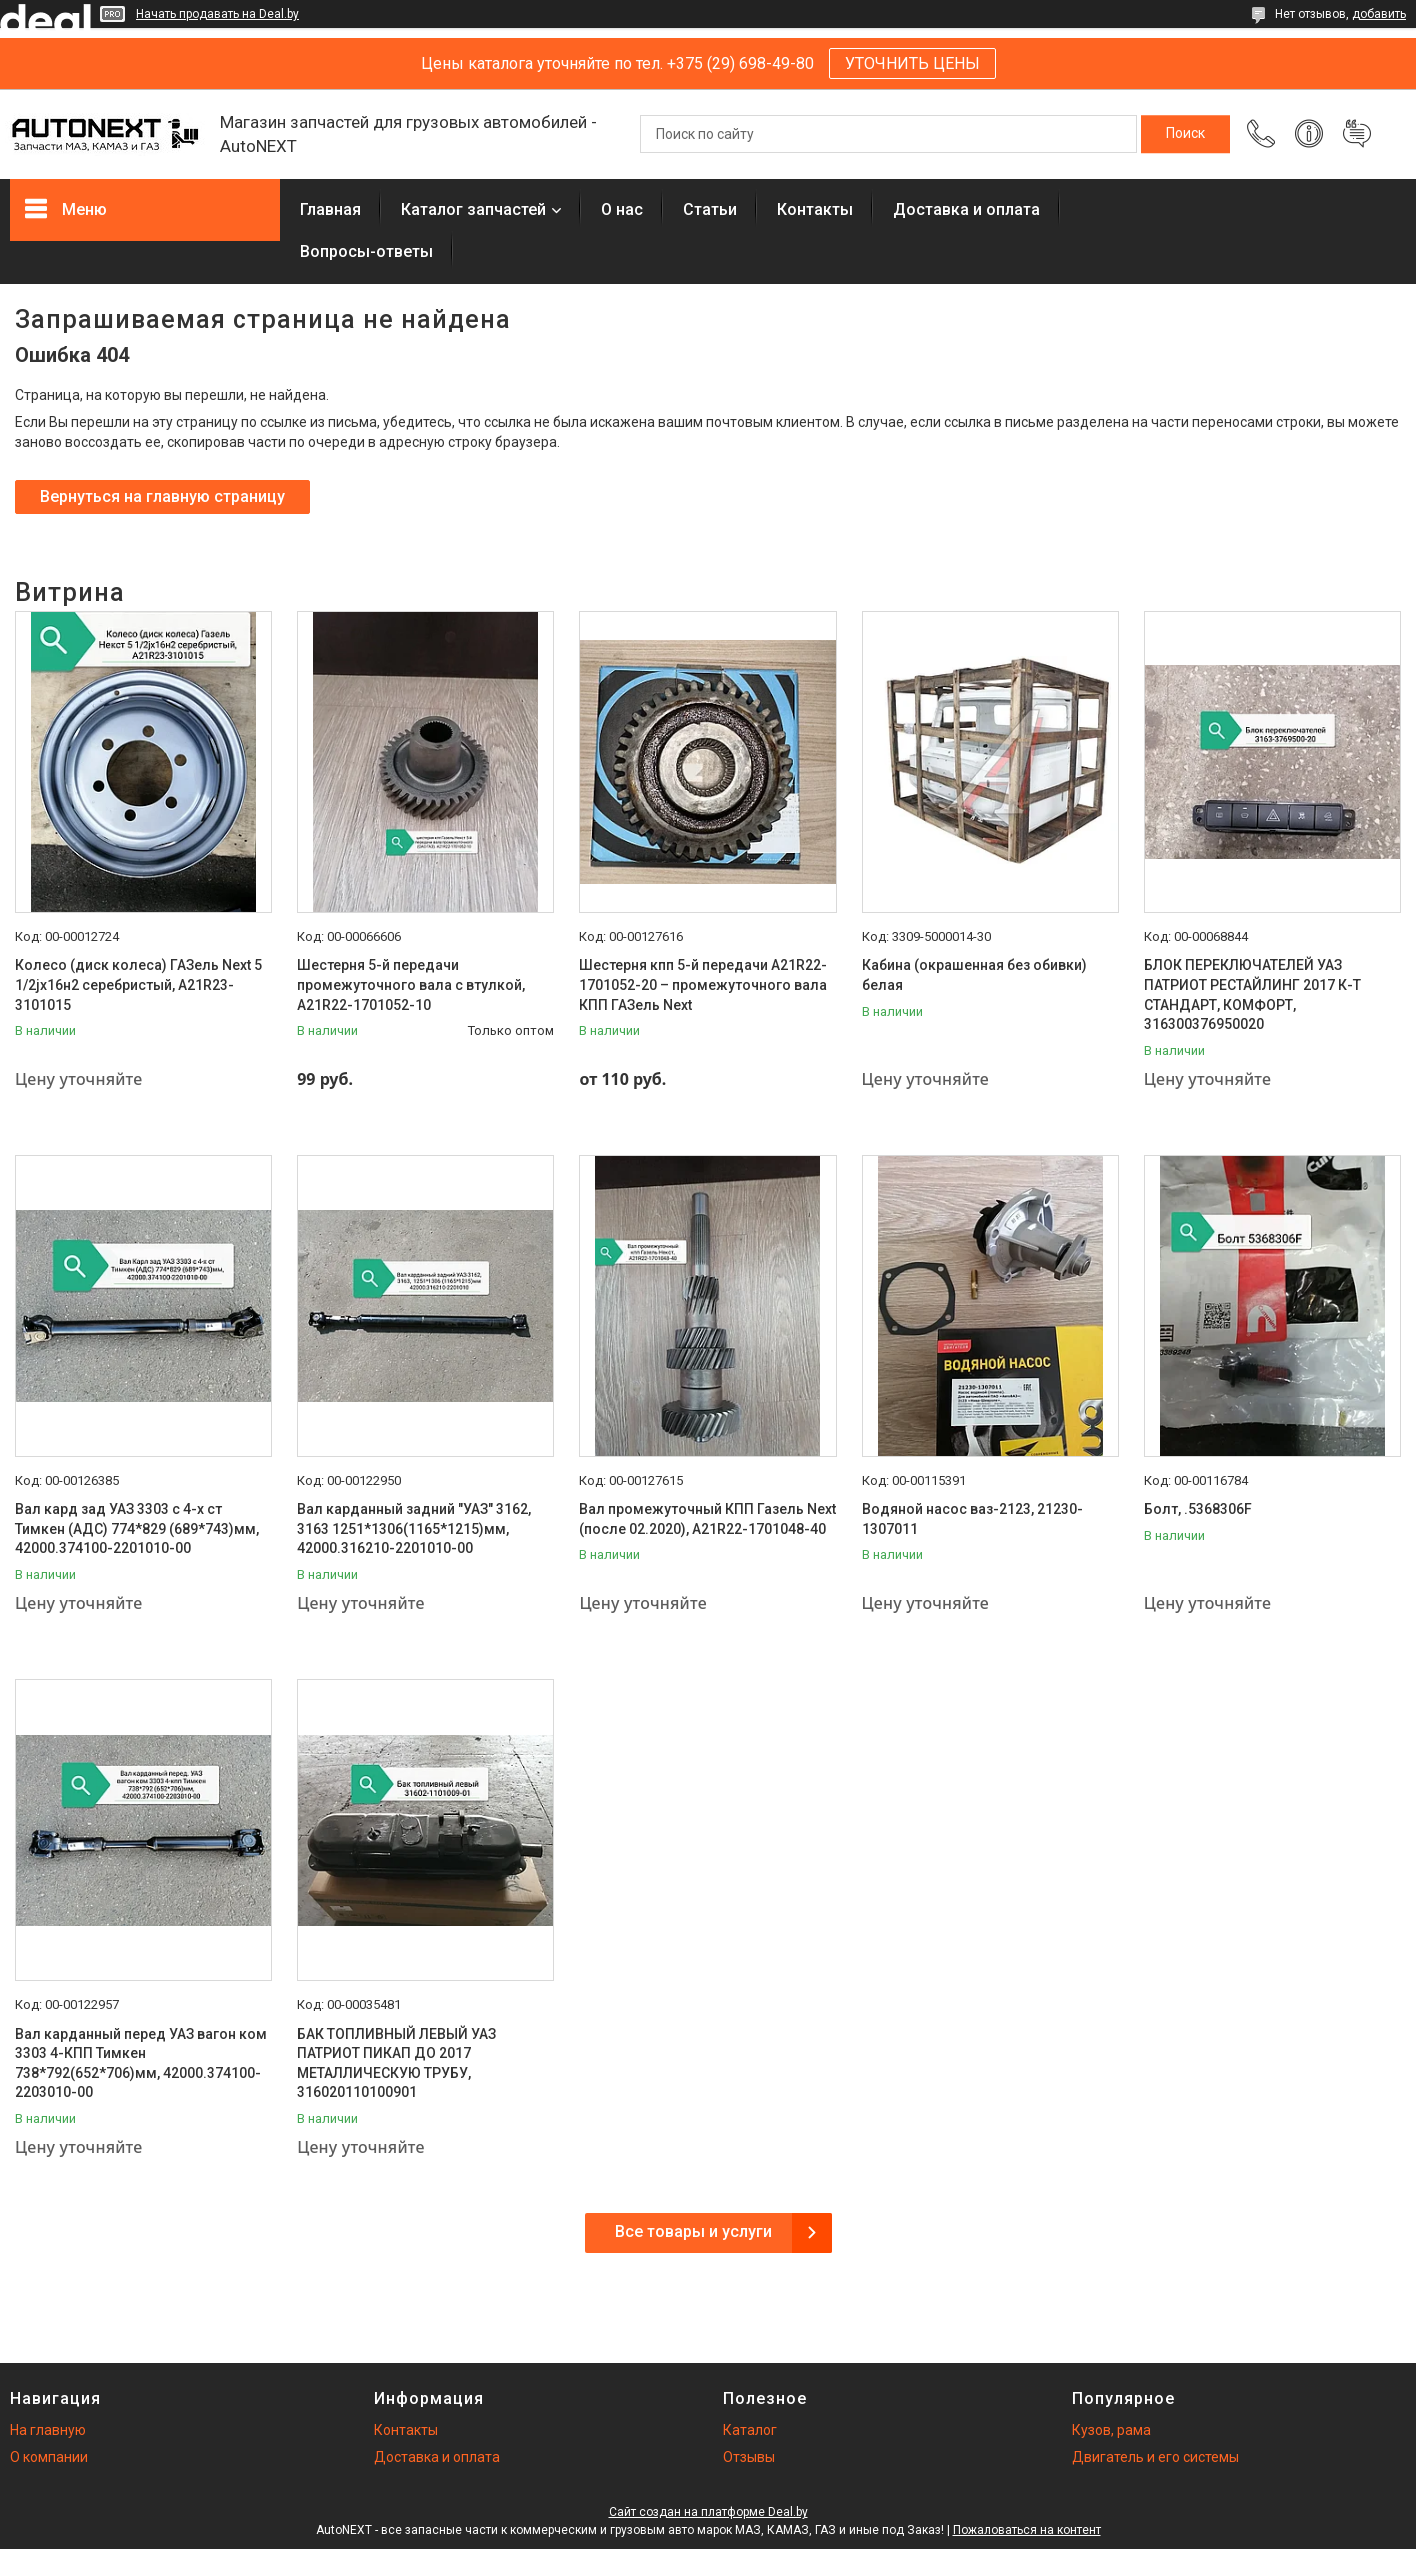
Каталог (750, 2430)
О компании (49, 2457)
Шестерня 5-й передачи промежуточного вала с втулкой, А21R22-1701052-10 (411, 984)
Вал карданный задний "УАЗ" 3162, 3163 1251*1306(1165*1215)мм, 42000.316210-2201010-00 (414, 1528)
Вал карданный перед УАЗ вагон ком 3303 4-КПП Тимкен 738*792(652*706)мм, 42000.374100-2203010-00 (141, 2063)
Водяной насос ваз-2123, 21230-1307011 (972, 1519)
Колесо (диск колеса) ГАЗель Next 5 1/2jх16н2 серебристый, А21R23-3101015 (138, 984)
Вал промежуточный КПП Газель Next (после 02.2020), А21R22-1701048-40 (707, 1519)
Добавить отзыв (1357, 134)
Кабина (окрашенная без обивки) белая (974, 975)
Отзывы (749, 2457)
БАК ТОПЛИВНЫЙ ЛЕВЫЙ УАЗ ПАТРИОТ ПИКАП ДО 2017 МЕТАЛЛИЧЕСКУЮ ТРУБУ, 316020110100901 (396, 2063)
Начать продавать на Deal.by (217, 14)
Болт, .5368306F (1198, 1509)
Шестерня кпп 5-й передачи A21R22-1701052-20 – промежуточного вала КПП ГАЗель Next (703, 984)
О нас (622, 209)
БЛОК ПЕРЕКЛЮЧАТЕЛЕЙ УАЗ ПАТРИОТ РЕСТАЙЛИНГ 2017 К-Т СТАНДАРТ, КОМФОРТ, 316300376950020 (1252, 994)
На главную (48, 2430)
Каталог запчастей (473, 209)
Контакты (815, 209)
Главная (330, 209)
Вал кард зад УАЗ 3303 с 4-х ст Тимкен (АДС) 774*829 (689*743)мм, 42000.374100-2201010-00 (137, 1528)
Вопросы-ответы (366, 251)
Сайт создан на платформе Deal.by (708, 2512)
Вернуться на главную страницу (162, 496)
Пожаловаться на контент (1027, 2530)
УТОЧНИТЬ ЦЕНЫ (912, 63)
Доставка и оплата (966, 209)
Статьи (710, 209)
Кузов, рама (1111, 2430)
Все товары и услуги (693, 2231)
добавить (1379, 14)
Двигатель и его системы (1155, 2457)
